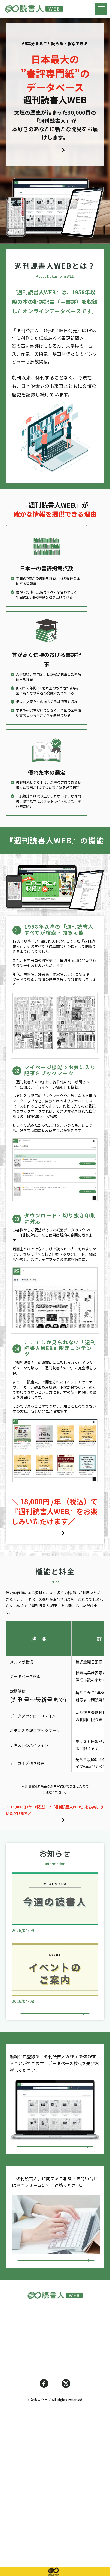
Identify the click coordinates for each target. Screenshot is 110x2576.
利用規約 (12, 2496)
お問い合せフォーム (56, 2394)
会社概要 (70, 2507)
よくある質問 (15, 2474)
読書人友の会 (73, 2462)
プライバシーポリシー (79, 2496)
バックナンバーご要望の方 (82, 2451)
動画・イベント (16, 2462)
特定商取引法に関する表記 (24, 2507)
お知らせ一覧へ (55, 2124)
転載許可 (12, 2518)
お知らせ (70, 2474)
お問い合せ (13, 2485)
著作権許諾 (71, 2518)
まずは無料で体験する (55, 2268)
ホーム (10, 2451)
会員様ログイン (74, 2485)
